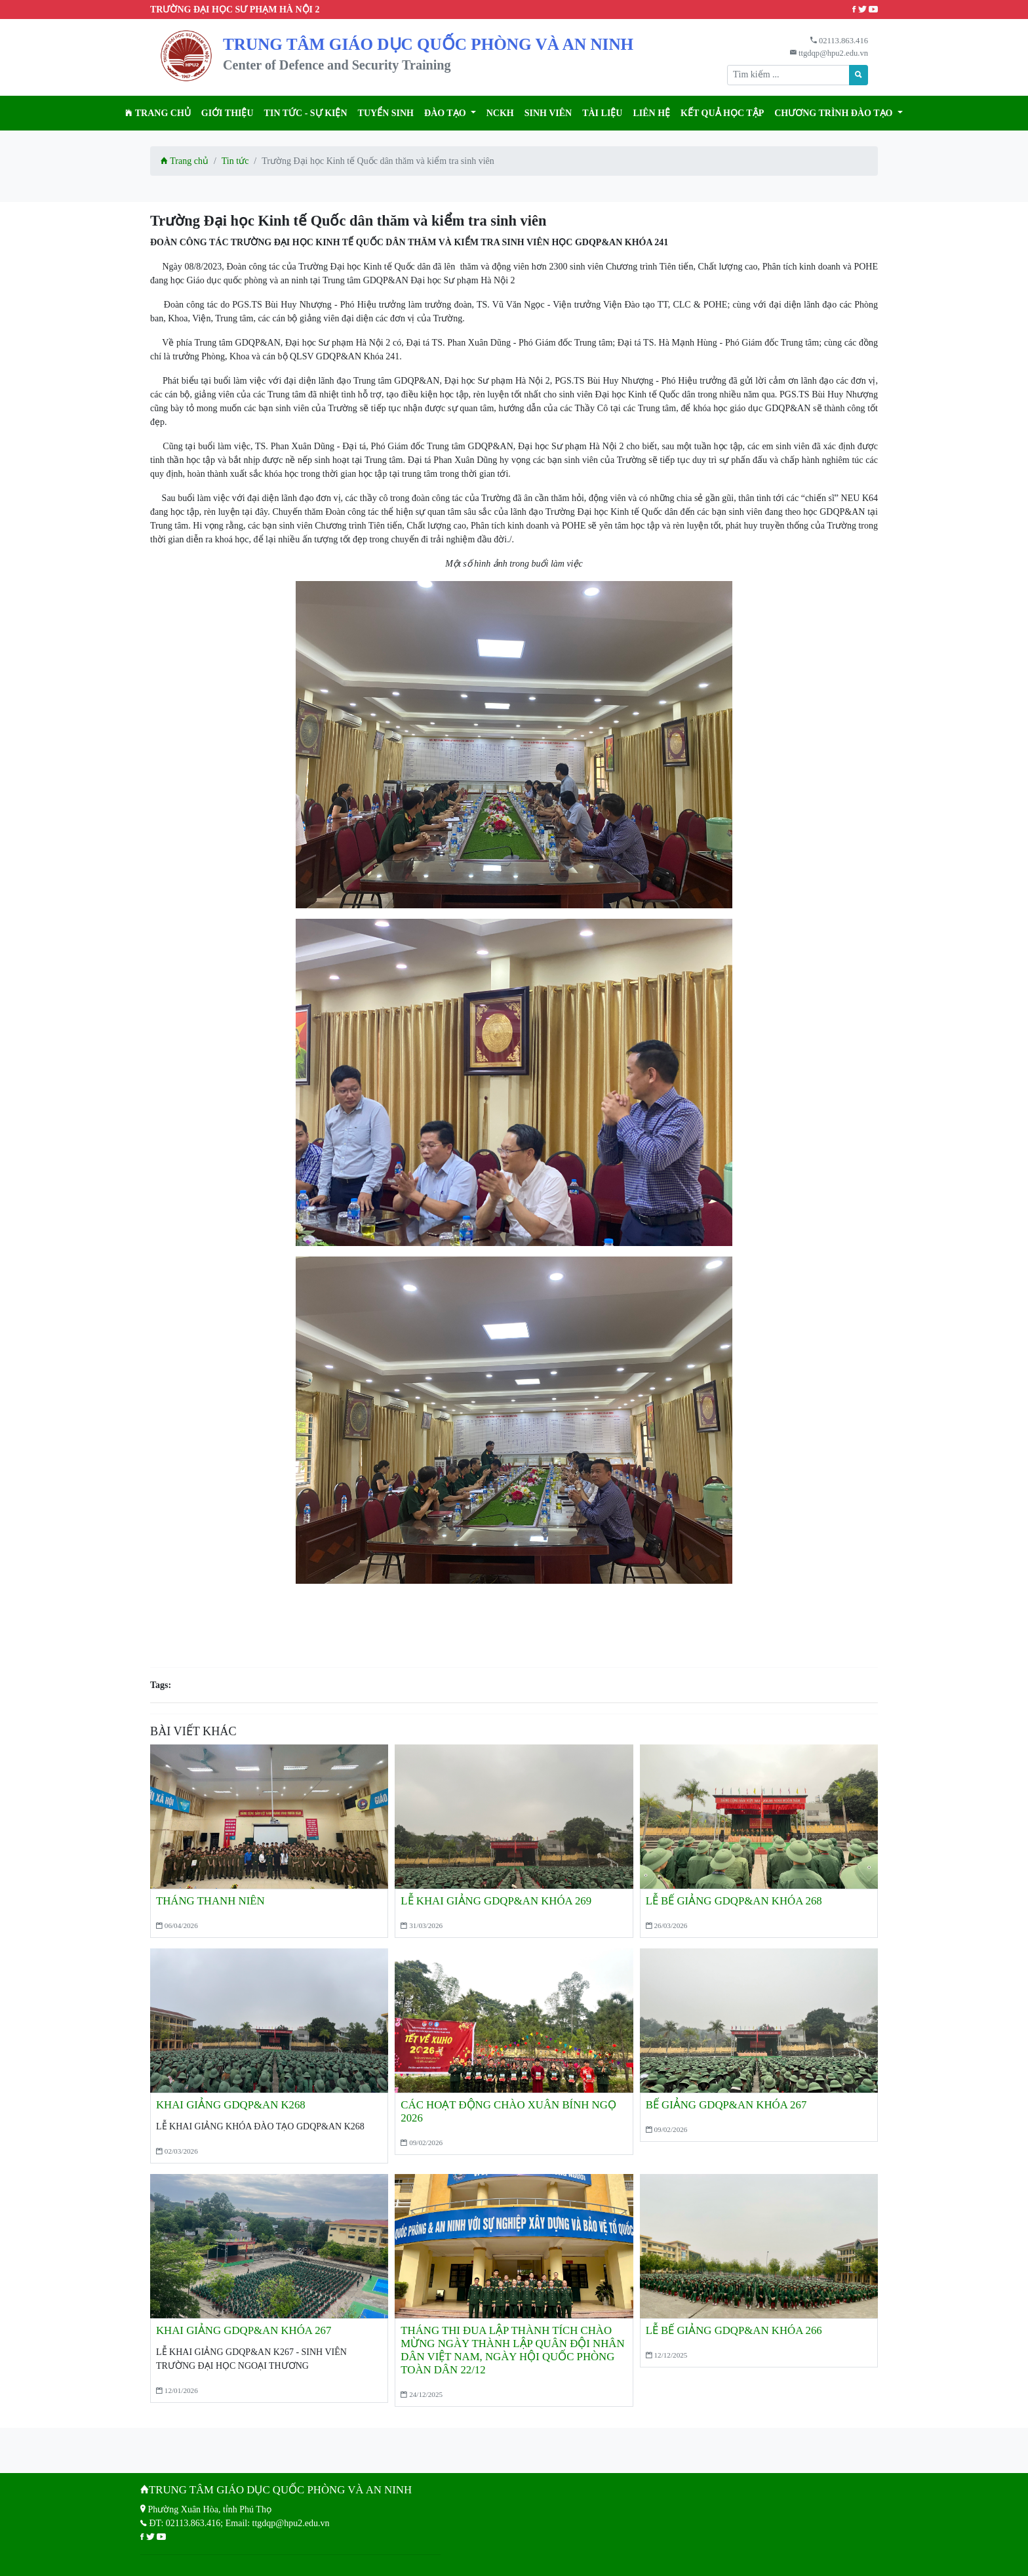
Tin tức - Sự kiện (305, 113)
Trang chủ (157, 113)
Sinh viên (548, 113)
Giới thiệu (227, 113)
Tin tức (235, 161)
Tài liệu (602, 113)
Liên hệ (651, 113)
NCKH (500, 113)
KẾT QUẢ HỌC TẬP (722, 113)
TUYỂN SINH (386, 113)
